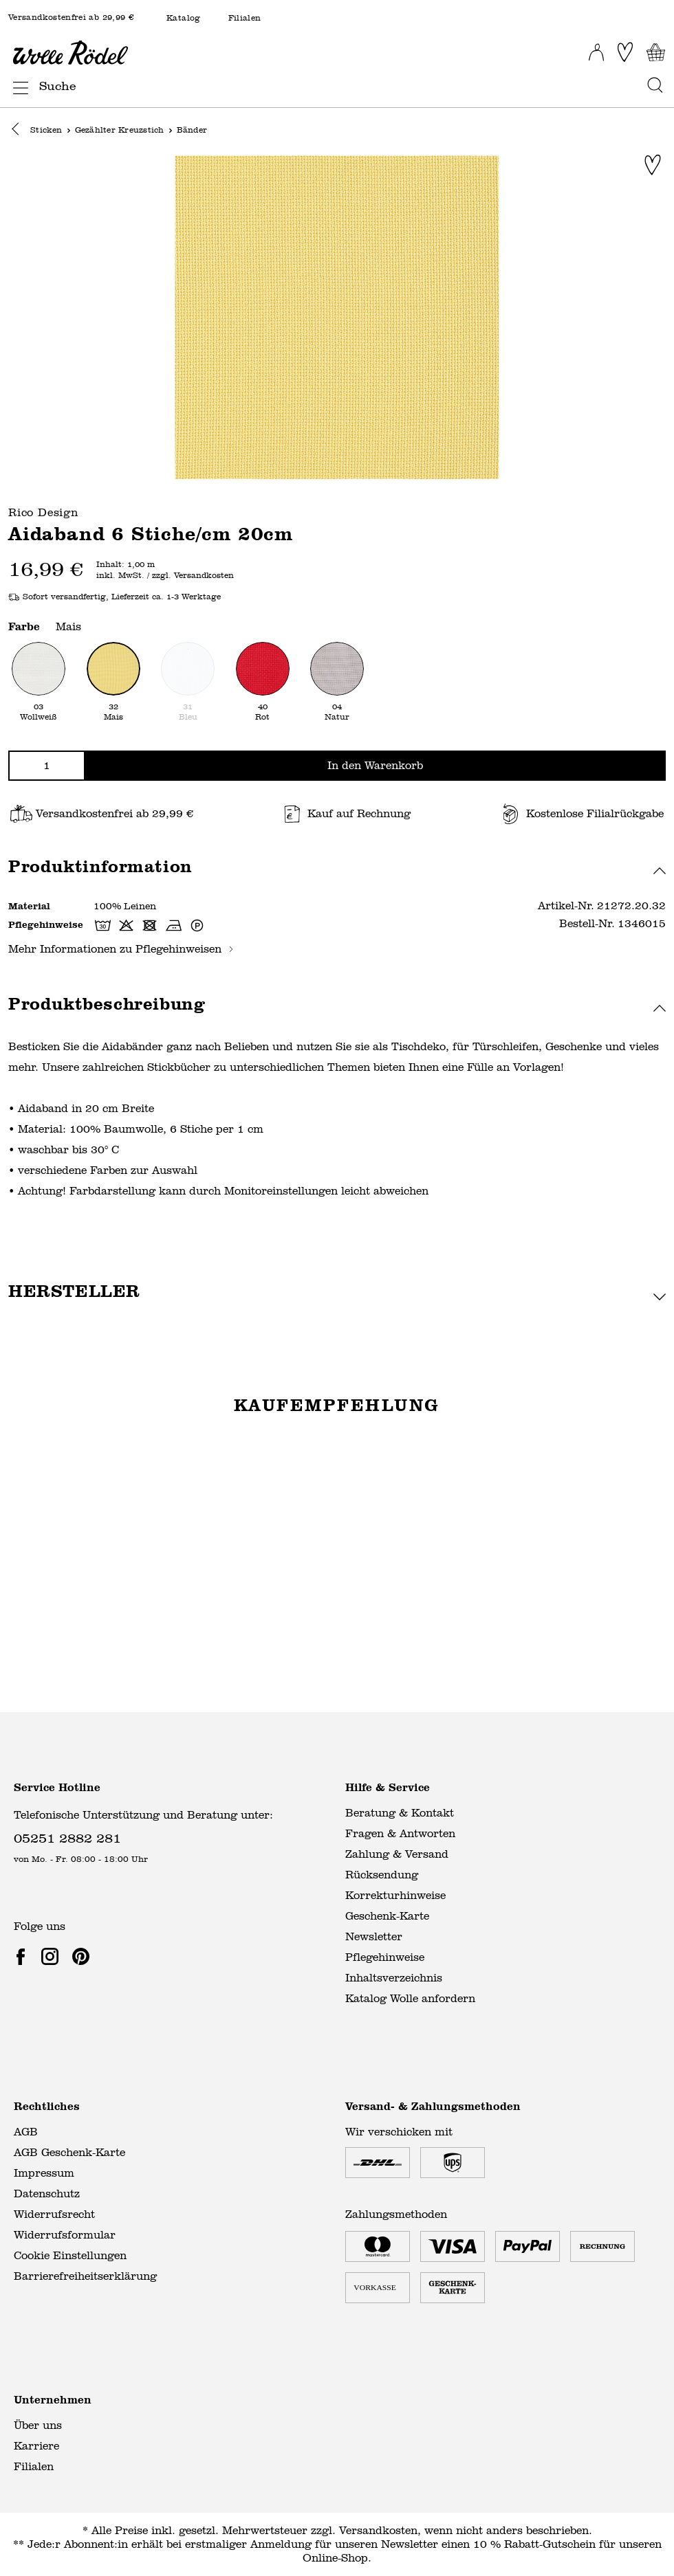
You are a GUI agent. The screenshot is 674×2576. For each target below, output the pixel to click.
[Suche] (339, 86)
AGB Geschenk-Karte (69, 2152)
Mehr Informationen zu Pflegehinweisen (121, 949)
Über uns (38, 2425)
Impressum (44, 2172)
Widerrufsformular (65, 2234)
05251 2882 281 (67, 1837)
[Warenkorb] (656, 52)
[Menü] (16, 85)
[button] (19, 131)
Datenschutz (47, 2193)
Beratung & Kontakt (399, 1812)
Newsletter (373, 1936)
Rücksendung (381, 1874)
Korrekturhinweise (395, 1895)
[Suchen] (651, 86)
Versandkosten (378, 2530)
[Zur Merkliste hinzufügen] (653, 166)
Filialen (244, 18)
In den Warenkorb (375, 766)
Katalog (183, 18)
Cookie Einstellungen (70, 2255)
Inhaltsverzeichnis (393, 1977)
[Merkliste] (625, 52)
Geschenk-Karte (387, 1915)
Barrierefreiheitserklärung (85, 2276)
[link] (23, 1956)
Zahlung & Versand (396, 1854)
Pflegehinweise (384, 1957)
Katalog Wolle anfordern (410, 1998)
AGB (26, 2131)
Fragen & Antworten (400, 1833)
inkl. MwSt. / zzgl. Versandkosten (165, 577)
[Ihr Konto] (596, 48)
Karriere (36, 2445)
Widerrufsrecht (54, 2214)
